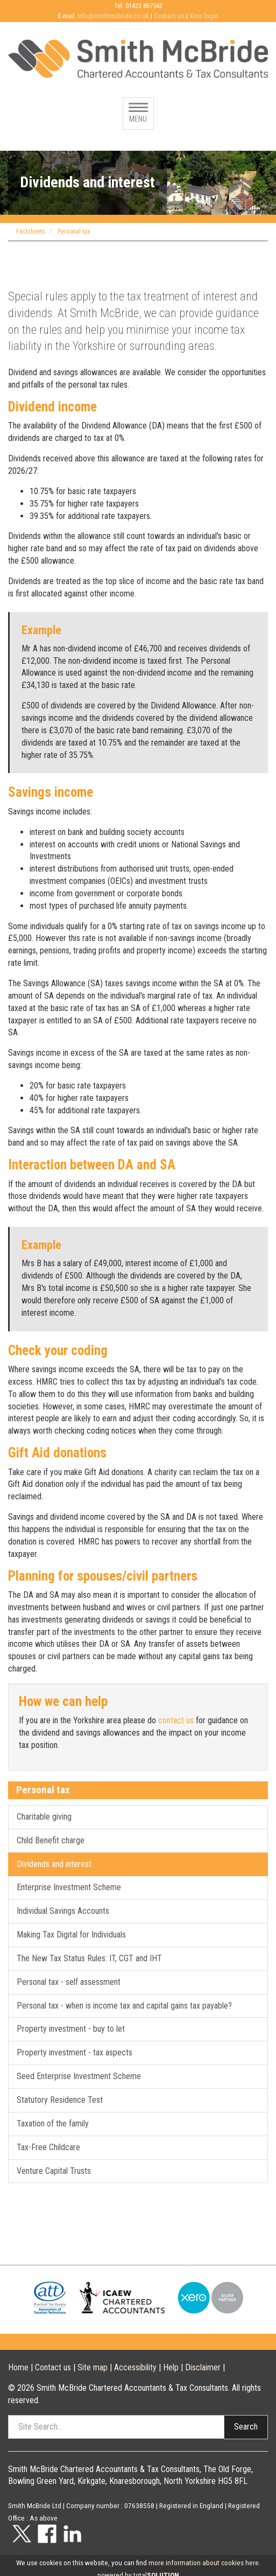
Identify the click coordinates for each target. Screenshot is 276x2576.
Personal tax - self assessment (69, 1982)
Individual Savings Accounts (63, 1911)
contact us (176, 1720)
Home (18, 2367)
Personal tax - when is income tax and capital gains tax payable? (124, 2006)
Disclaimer (203, 2367)
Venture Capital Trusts (54, 2171)
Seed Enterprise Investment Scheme (79, 2076)
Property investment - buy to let (71, 2029)
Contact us (169, 16)
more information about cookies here (203, 2562)
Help (171, 2367)
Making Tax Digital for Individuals (71, 1934)
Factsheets (30, 231)
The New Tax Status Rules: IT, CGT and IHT (89, 1958)
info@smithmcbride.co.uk (113, 16)
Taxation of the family (53, 2123)
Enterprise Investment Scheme (69, 1887)
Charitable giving (44, 1817)
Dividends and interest (54, 1864)
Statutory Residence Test (60, 2100)
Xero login (203, 16)
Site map (92, 2367)
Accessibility (135, 2367)
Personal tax (74, 231)
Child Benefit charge (50, 1840)
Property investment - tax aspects (74, 2052)
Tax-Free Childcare (48, 2147)
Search (246, 2426)
